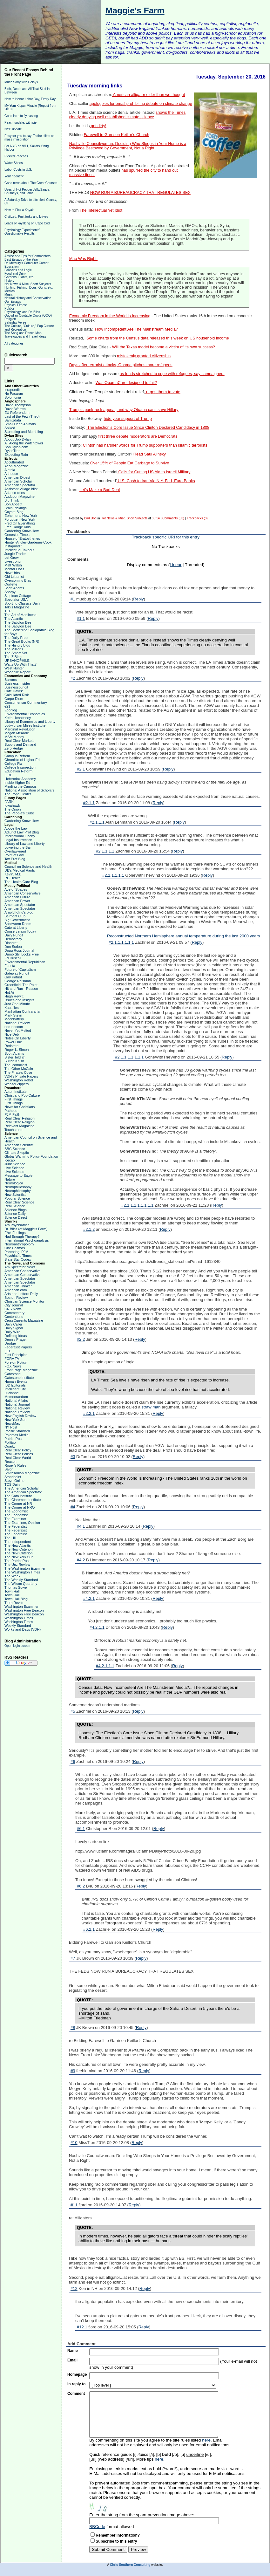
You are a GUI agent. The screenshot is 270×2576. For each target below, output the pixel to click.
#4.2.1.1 (97, 1627)
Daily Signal (13, 1328)
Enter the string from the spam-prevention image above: (141, 2514)
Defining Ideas (15, 1336)
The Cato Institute (18, 1496)
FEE (7, 1351)
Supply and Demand (20, 744)
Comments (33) (173, 518)
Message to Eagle (18, 1175)
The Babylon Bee (17, 622)
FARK (9, 802)
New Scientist (15, 1194)
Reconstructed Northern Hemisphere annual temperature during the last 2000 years (183, 936)
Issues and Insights (19, 1000)
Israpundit (12, 390)
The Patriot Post (17, 1561)
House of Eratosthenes (22, 538)
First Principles (15, 1355)
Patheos (10, 1111)
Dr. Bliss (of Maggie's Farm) (25, 1229)
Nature (9, 1179)
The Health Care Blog (21, 882)
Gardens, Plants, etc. (19, 277)
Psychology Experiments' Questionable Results (22, 231)
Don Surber (13, 947)
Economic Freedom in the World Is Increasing (110, 316)
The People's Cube (19, 813)
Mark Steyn (13, 1015)
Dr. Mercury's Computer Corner (26, 263)
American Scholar (18, 481)
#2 (73, 678)
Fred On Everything (19, 523)
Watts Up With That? (20, 664)
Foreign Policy (15, 1362)
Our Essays (12, 301)
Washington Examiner (21, 1606)
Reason (10, 1461)
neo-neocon (13, 1027)
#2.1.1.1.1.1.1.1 (129, 1057)
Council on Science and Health (28, 866)
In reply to (76, 2384)
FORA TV (11, 1358)
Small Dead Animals (20, 424)
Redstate (11, 1046)
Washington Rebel (18, 1080)
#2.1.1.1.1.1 (113, 875)
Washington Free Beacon (24, 1610)
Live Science (14, 1168)
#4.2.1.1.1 (105, 1665)
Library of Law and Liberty (24, 844)
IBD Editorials (15, 1385)
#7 (73, 1958)
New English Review (20, 1416)
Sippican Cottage (17, 596)
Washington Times (18, 1618)
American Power (17, 901)
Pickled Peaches (16, 156)
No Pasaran (13, 393)
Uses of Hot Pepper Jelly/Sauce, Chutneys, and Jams (27, 191)
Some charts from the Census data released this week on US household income (157, 338)
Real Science (14, 1206)
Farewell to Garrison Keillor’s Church (116, 135)
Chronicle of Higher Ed (22, 760)
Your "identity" (14, 176)
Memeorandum (16, 1397)
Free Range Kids (17, 527)
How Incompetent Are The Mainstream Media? (136, 329)
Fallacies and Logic (18, 270)
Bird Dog (90, 518)
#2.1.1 (89, 802)
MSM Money (14, 737)
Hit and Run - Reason (21, 988)
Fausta (9, 966)
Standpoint (12, 1477)
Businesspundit (16, 687)
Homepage (77, 2374)
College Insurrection (20, 767)
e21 (7, 706)
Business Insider (17, 683)
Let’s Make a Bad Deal (99, 490)
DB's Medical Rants (19, 870)
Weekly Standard (17, 1625)
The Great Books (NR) (21, 641)
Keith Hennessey (17, 718)
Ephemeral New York (20, 515)
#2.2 (81, 1339)
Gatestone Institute (19, 1378)
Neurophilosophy (17, 1191)
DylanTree (12, 451)
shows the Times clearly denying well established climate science (127, 114)
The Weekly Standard (21, 1580)
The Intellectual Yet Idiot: (102, 210)
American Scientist (18, 1145)
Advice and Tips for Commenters (27, 256)
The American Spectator (23, 1492)
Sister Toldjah (14, 1057)
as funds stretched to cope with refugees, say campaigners (172, 374)
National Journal (17, 1404)
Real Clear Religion (19, 1118)
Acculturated (14, 462)
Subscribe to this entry (116, 2541)
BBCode (97, 2526)
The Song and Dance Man (23, 333)
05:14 (156, 518)
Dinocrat (10, 943)
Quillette (10, 584)
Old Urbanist (14, 577)
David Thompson (17, 405)
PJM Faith (12, 1114)
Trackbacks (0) (197, 518)
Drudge (10, 1343)
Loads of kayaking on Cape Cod (27, 223)
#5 (73, 1711)
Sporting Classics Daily (22, 603)
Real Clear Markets (19, 741)
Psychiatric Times (18, 1255)
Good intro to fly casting (21, 116)
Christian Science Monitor (24, 1301)
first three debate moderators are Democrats (137, 436)
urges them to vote (162, 391)
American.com (15, 1290)
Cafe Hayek (13, 691)
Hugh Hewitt (14, 996)
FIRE (8, 775)
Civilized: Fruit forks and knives (26, 216)
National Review (17, 1023)
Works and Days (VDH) (22, 1629)
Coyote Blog (14, 512)
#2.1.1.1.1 (105, 851)
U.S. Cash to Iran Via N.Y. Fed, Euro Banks (156, 481)
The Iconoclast (15, 1065)
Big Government (17, 920)
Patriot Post (13, 1439)
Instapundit (13, 546)
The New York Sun (18, 1557)
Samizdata (12, 420)
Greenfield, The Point (20, 985)
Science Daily (15, 1214)
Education (11, 266)
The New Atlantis (17, 1545)
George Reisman (17, 981)
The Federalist (15, 1526)
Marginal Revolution (19, 729)
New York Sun (15, 1420)
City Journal (13, 1305)
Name (72, 2350)
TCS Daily (12, 1484)
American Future (17, 897)
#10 (74, 2142)
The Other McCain (18, 1069)
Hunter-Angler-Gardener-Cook (27, 542)
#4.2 (81, 1560)
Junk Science (14, 1164)
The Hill (10, 1538)
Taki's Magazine (16, 607)
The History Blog (17, 645)
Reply (138, 599)
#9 (73, 2070)
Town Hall (12, 1591)
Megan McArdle (16, 733)
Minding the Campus (20, 786)
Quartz (9, 1446)
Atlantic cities (14, 493)
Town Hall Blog (16, 1599)
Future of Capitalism (20, 969)
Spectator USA (16, 599)
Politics (9, 308)
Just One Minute (17, 1004)
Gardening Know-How (21, 531)
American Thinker (18, 1286)
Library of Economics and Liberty (29, 721)
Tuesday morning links (94, 85)
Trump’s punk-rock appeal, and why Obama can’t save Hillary (124, 410)
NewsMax (12, 1423)
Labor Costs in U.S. (18, 169)
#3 (73, 1456)
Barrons (10, 680)
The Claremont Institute (22, 1500)
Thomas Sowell (16, 1587)
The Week (12, 1576)
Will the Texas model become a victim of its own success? (163, 347)
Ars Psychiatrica (17, 1225)
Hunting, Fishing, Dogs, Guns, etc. (28, 287)
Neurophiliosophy (17, 1187)
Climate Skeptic (16, 1152)
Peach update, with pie (20, 122)
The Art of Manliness (20, 615)
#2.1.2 (89, 1229)
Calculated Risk (16, 695)
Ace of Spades (15, 889)
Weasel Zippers (16, 1084)
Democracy (13, 939)
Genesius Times (17, 535)
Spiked (9, 428)
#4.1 (81, 1526)
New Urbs (12, 573)
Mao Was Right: (83, 259)
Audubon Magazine (19, 496)
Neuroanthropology (19, 1244)
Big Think (11, 500)
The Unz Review (17, 1564)
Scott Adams (14, 588)
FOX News (12, 1366)
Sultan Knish (14, 1061)
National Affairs (16, 1400)
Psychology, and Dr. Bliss (22, 312)
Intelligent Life (15, 1389)
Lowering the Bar (17, 847)
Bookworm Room (17, 924)
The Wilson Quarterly (20, 1584)
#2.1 (81, 769)
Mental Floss (14, 569)
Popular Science (17, 1198)
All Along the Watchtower (23, 443)
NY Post (10, 1427)
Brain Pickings (15, 508)
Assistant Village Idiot (20, 489)
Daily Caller (13, 1324)
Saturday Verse (15, 322)
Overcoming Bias (17, 580)
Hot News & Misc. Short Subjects (27, 284)
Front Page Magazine (21, 1370)
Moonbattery (14, 1019)
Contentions (13, 1317)
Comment (76, 2393)
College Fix (13, 763)
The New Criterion (18, 1549)
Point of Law (14, 855)
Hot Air (9, 992)
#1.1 (81, 618)
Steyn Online (14, 1481)
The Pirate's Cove (18, 1072)
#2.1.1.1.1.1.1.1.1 (137, 1205)
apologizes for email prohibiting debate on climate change (141, 103)
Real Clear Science (19, 1202)
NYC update (13, 129)
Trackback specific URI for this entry (165, 537)
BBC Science (14, 1149)
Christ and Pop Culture (22, 1095)
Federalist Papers (18, 1347)
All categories (14, 343)
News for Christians (19, 1107)
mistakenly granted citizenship (144, 356)
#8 (73, 2027)
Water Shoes (13, 163)
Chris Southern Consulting (130, 2564)
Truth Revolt (14, 1603)
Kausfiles (11, 1008)
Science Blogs (15, 1210)
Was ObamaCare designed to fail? (126, 382)
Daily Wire (12, 1332)
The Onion (12, 809)
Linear (175, 564)
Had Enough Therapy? (22, 1236)
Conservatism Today (20, 931)
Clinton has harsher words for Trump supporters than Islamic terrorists (145, 445)
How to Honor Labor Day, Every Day (30, 99)
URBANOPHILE (17, 660)
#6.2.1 (89, 1929)
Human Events (15, 1381)
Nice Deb (11, 1034)
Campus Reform (17, 756)
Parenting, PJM (16, 1252)
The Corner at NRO (19, 1507)
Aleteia (9, 470)
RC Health (12, 878)
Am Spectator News (19, 1267)
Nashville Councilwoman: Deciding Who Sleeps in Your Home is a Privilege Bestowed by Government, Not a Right (127, 145)
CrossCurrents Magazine (23, 1320)
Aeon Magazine (16, 466)
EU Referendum (17, 412)
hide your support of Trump (128, 418)
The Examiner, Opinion (22, 1522)
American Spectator (19, 485)
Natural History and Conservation (27, 298)
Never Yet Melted (17, 1030)
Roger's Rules (15, 1465)
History (9, 280)
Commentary (14, 1313)
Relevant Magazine (19, 1126)
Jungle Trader (15, 554)
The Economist (16, 1511)
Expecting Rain (16, 454)
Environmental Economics (24, 714)
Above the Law (16, 828)
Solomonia (12, 397)
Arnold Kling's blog (18, 912)
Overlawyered (15, 851)
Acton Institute (15, 1091)
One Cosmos (14, 1248)
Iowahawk (12, 805)
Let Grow (11, 557)
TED (7, 611)
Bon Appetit (13, 504)
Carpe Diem (13, 699)
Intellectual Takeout (19, 550)
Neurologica (13, 1183)
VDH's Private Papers (21, 1076)
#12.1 (82, 2327)
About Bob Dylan (17, 439)
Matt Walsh (13, 565)
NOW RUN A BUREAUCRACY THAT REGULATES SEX (140, 192)
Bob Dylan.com (16, 447)
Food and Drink (15, 273)
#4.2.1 (89, 1598)
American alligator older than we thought (148, 94)
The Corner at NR (18, 1503)
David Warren (15, 409)
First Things (13, 1099)
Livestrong (12, 561)
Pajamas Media (16, 1435)
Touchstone (13, 1130)
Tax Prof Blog (14, 859)
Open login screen (17, 1646)
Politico (10, 1442)
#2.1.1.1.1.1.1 (121, 942)
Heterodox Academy (20, 779)
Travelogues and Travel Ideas (25, 336)
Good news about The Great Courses (30, 183)
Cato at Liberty (15, 927)
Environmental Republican (24, 962)
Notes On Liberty (17, 1038)
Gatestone (12, 1374)
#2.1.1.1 (97, 822)
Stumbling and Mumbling (23, 432)
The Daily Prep (16, 638)
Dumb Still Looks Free (21, 954)
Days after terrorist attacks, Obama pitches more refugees (120, 365)
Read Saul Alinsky (149, 454)
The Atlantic (13, 618)
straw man (151, 1407)
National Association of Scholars (29, 790)
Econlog (10, 710)
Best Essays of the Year (21, 259)
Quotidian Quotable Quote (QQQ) (28, 315)
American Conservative (22, 893)
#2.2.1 (89, 1413)
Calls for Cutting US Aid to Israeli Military (154, 472)
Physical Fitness (15, 305)
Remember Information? (118, 2535)
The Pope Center (17, 794)
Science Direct (15, 1217)
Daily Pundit (13, 935)
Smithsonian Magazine (22, 1473)
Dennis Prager (15, 1339)
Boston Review (16, 1297)
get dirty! (98, 126)
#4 (73, 1506)
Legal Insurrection (18, 840)
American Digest (17, 477)
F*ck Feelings (15, 1233)
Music (8, 294)
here (206, 2440)
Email (72, 2360)
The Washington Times (22, 1572)
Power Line (13, 1042)
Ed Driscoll (12, 958)
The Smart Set (15, 653)
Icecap (9, 1160)
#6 (73, 1761)
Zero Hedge (13, 748)
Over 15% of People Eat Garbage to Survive (129, 463)
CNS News (13, 1309)
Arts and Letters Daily (21, 1294)
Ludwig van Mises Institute (24, 725)
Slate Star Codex (17, 1259)
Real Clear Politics (18, 1454)
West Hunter (14, 668)
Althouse (11, 474)
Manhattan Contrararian (22, 1011)
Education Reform (18, 771)
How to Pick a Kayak (19, 210)
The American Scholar (21, 1488)
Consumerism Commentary (25, 702)
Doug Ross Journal (19, 950)
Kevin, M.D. (13, 874)
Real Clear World (17, 1458)
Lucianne (11, 1393)
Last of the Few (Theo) (22, 416)
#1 (73, 599)
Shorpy (10, 592)
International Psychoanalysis (26, 1240)
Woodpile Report (17, 672)
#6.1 (81, 1828)
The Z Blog (13, 657)
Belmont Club (14, 916)
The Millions (13, 649)
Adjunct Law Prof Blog (21, 832)
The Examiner (15, 1519)
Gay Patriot (13, 977)
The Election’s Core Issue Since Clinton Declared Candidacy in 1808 (147, 427)
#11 (74, 2205)
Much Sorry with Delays (21, 82)
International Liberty (19, 836)
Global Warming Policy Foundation (31, 1156)
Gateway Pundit (16, 973)
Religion (10, 319)
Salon (8, 1469)
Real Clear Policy (17, 1450)
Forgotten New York (19, 519)
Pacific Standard (17, 1431)
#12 (74, 2288)
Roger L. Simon (16, 1050)
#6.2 (81, 1886)
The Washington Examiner (24, 1568)
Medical (9, 291)
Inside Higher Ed (17, 782)
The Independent (17, 1542)
